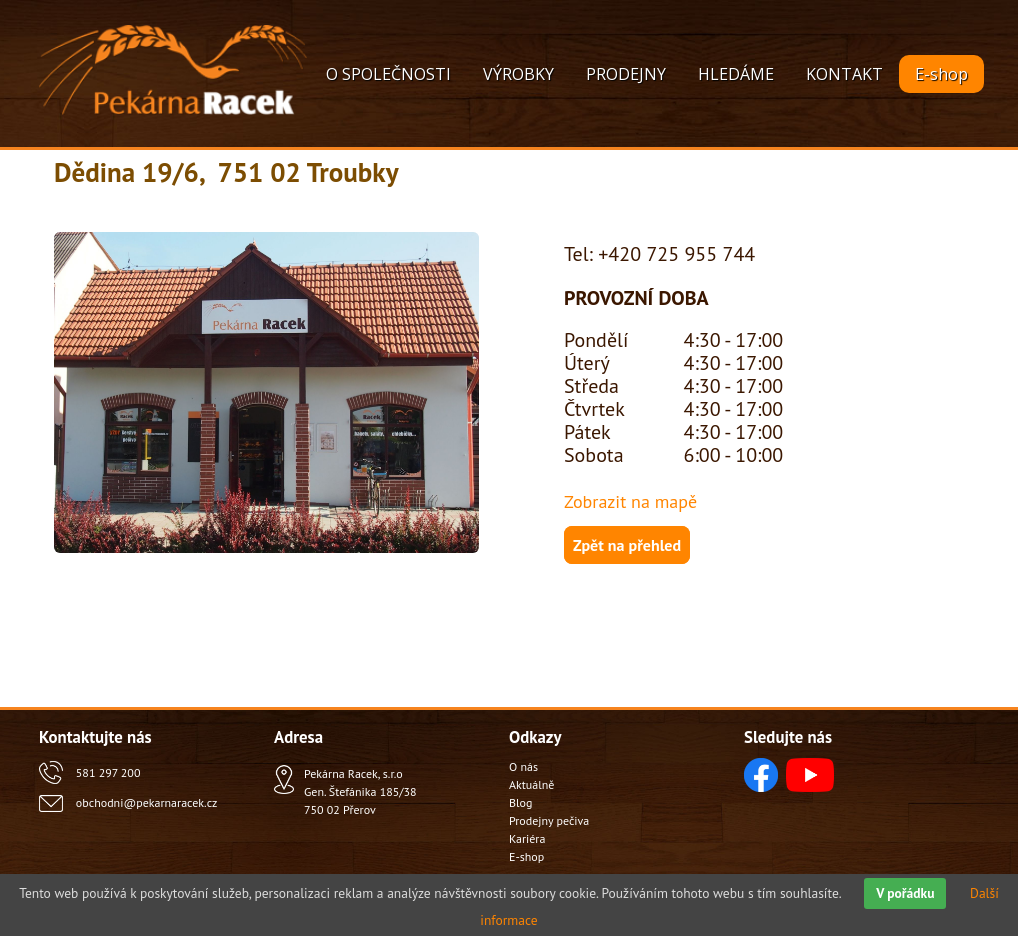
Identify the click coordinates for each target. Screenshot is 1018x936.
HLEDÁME (736, 74)
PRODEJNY (626, 74)
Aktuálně (531, 784)
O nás (523, 766)
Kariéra (527, 838)
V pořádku (905, 893)
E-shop (941, 74)
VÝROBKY (518, 74)
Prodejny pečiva (549, 820)
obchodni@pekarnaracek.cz (146, 802)
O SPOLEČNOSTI (388, 74)
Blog (520, 802)
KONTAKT (844, 74)
